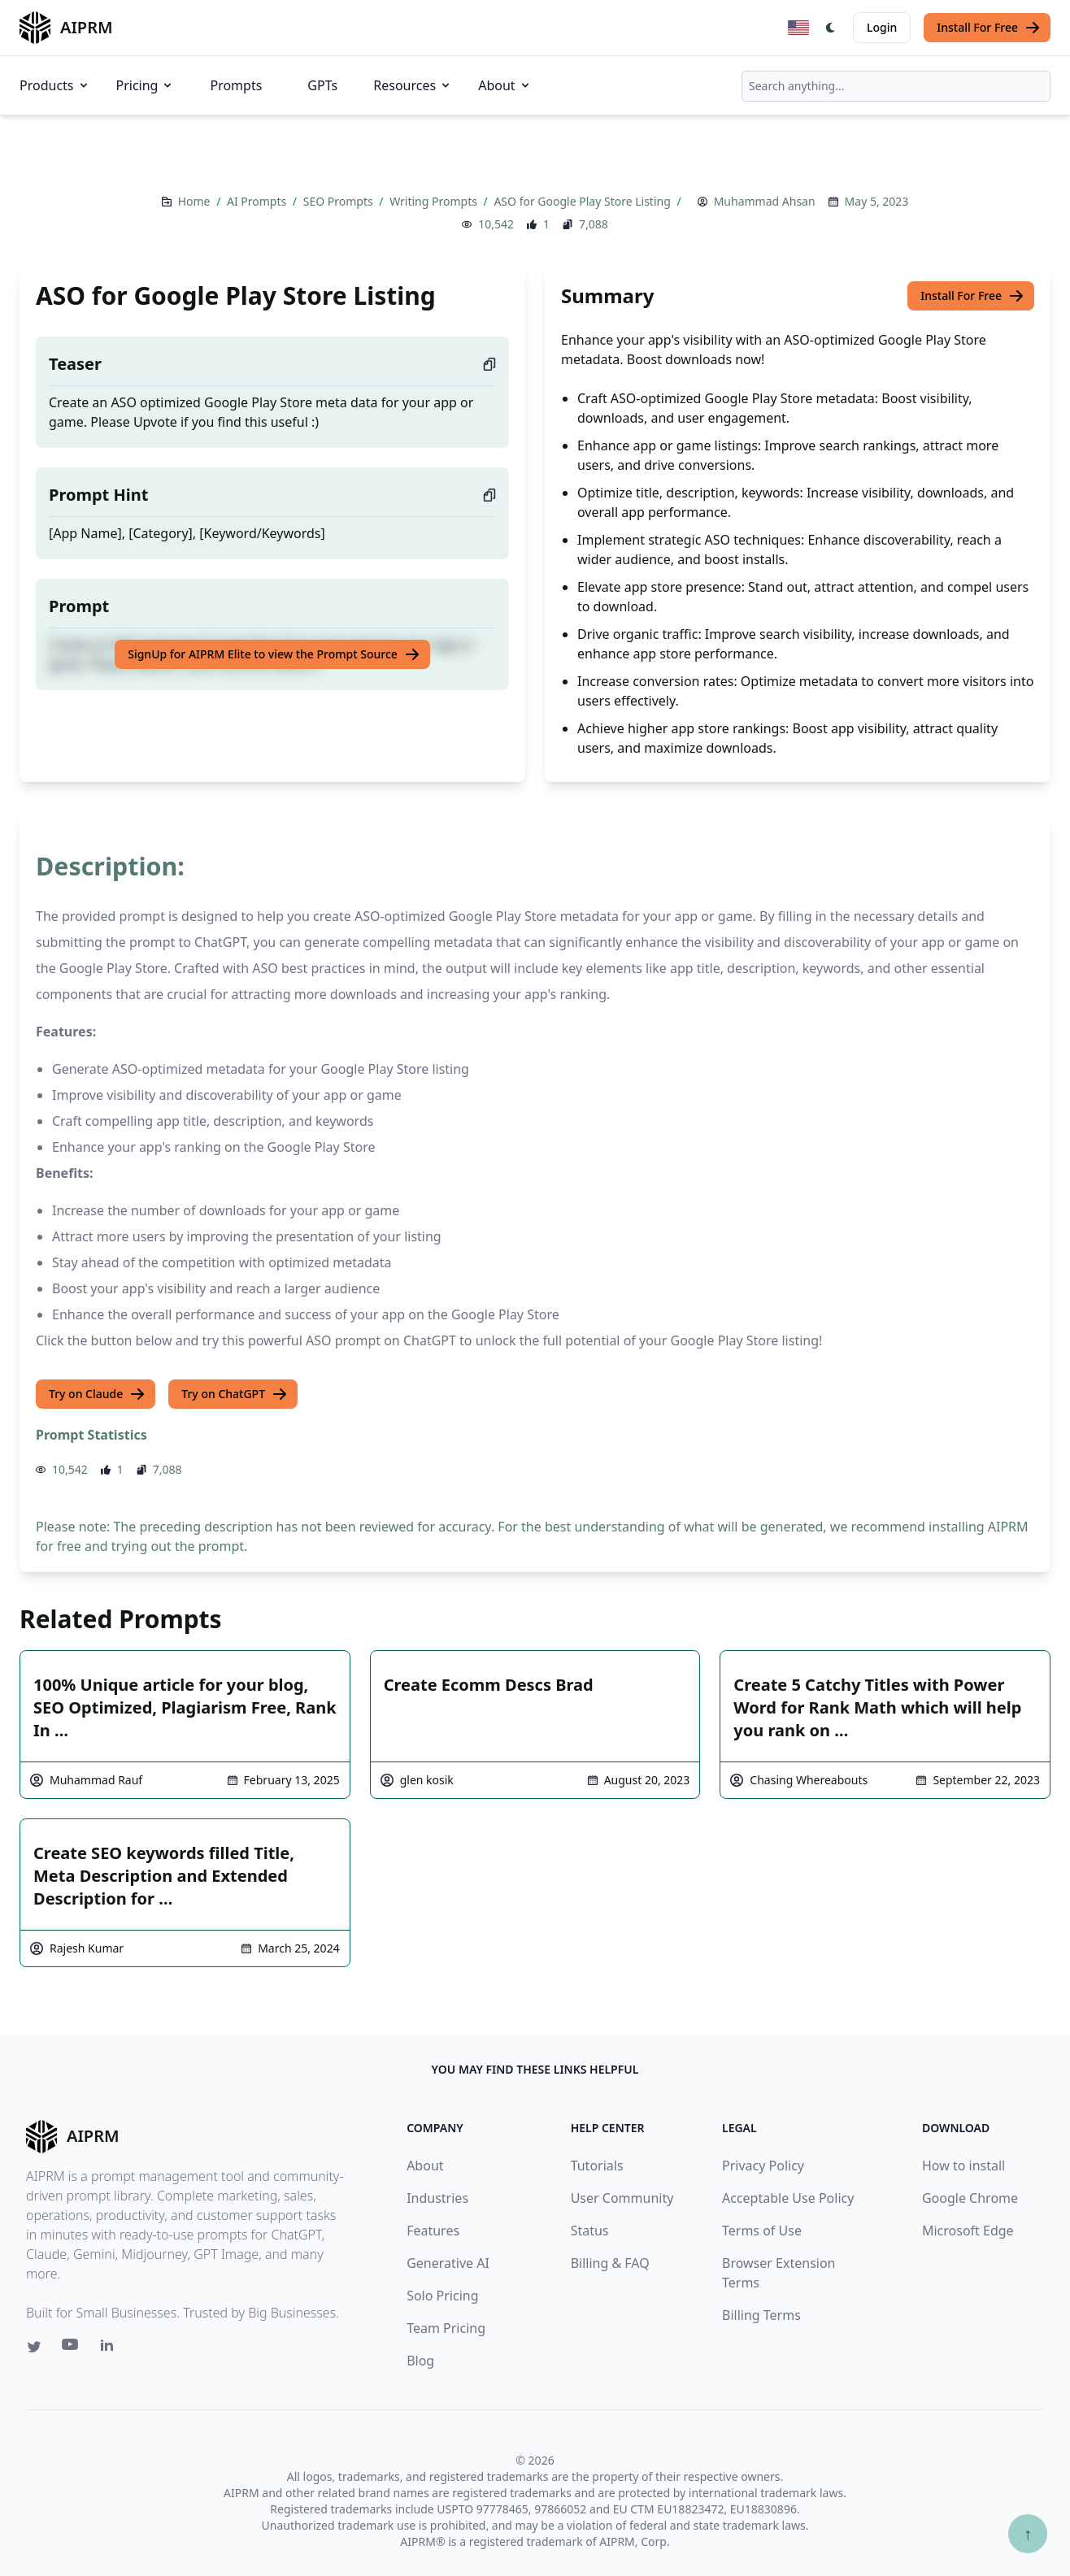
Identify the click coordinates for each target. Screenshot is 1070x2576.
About (504, 85)
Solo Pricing (442, 2295)
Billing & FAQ (610, 2263)
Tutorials (597, 2165)
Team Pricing (446, 2328)
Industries (437, 2198)
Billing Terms (761, 2315)
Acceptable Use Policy (788, 2198)
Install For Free (989, 28)
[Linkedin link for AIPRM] (110, 2348)
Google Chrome (970, 2198)
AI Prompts (258, 201)
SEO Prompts (339, 201)
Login (882, 27)
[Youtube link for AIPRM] (71, 2348)
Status (590, 2230)
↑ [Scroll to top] (1028, 2533)
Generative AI (448, 2263)
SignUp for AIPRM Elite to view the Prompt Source (274, 654)
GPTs (322, 85)
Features (433, 2230)
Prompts (236, 85)
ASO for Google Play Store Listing (583, 201)
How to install (963, 2165)
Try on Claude (97, 1394)
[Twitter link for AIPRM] (34, 2347)
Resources (412, 85)
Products (55, 85)
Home (195, 201)
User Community (622, 2198)
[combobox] (896, 86)
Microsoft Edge (968, 2230)
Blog (420, 2361)
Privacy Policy (763, 2165)
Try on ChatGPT (234, 1394)
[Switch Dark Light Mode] (831, 27)
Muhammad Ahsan (765, 201)
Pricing (145, 85)
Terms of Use (762, 2230)
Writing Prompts (434, 201)
